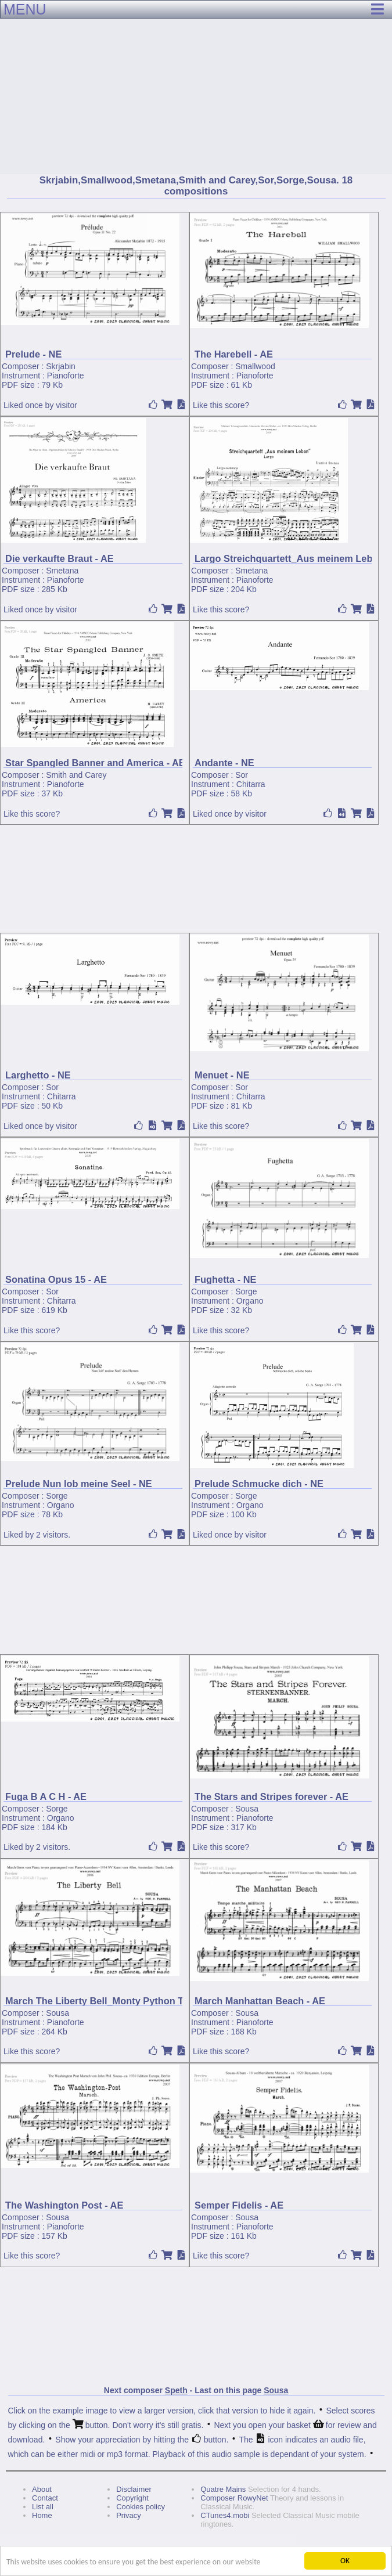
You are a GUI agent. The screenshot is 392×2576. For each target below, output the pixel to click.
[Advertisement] (196, 87)
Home (42, 2515)
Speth (176, 2390)
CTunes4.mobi (224, 2515)
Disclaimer (134, 2489)
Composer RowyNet (234, 2498)
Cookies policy (140, 2506)
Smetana (62, 570)
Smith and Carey (76, 775)
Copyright (132, 2498)
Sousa (246, 1808)
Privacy (128, 2515)
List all (42, 2506)
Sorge (246, 1291)
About (42, 2489)
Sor (241, 775)
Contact (45, 2498)
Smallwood (255, 366)
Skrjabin (60, 366)
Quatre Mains (223, 2489)
